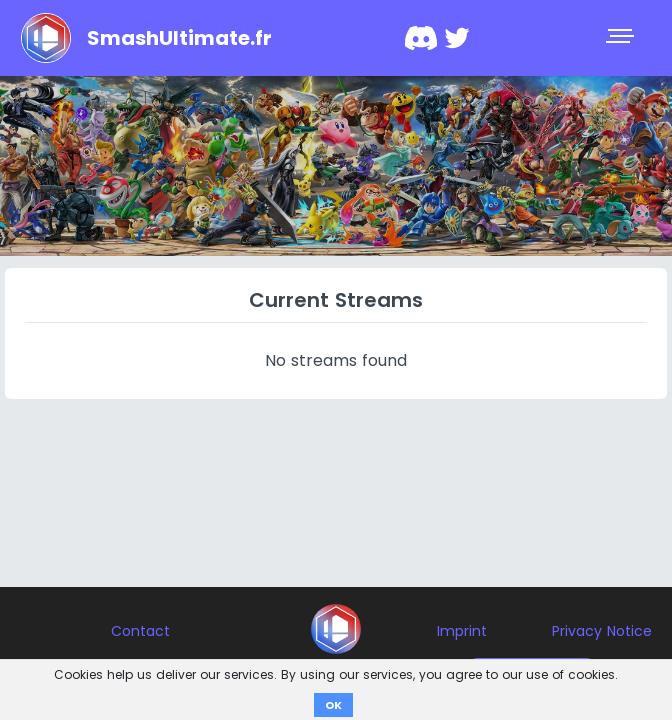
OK (333, 705)
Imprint (462, 631)
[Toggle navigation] (622, 38)
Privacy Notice (602, 631)
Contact (140, 631)
